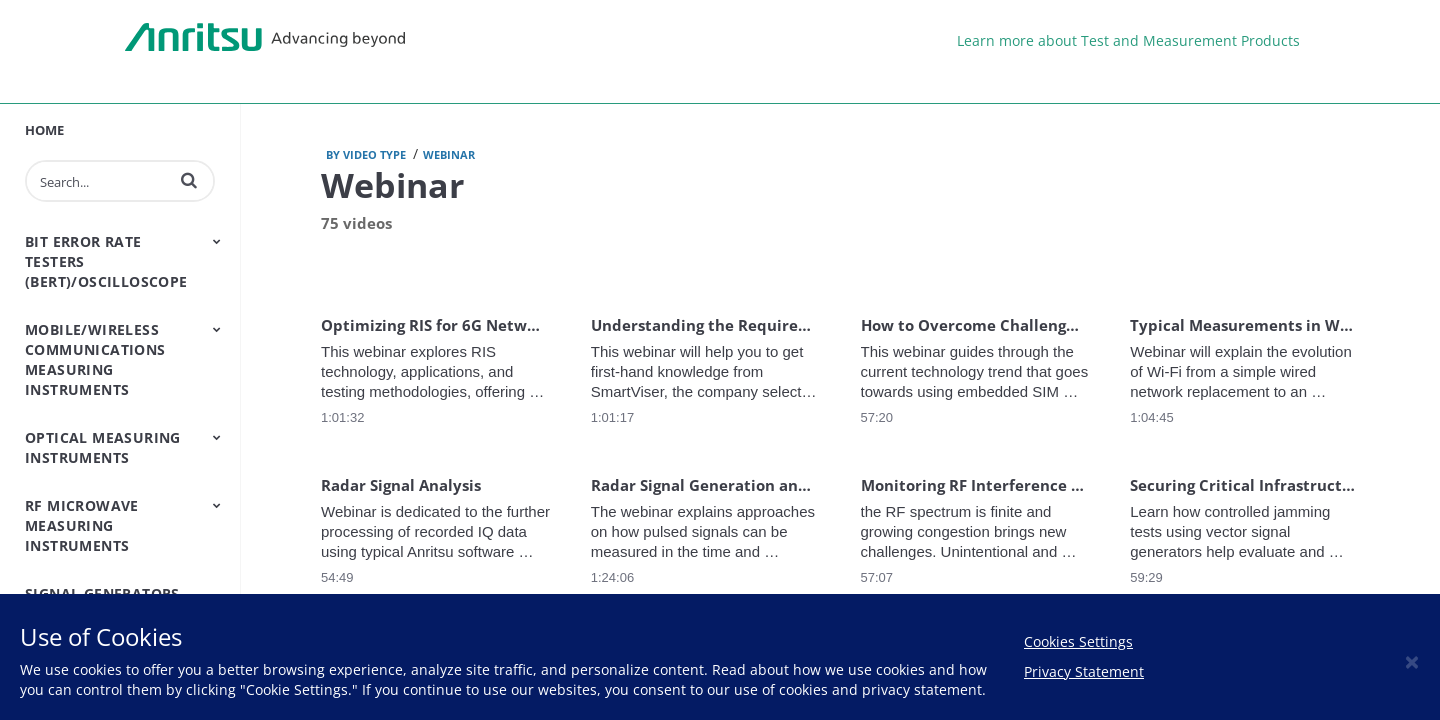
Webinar (449, 154)
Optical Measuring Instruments (103, 447)
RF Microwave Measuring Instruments (82, 525)
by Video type (366, 154)
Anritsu (265, 38)
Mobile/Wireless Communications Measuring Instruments (95, 359)
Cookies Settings (1078, 641)
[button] (189, 180)
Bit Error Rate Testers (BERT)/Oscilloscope (106, 261)
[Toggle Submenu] (217, 241)
